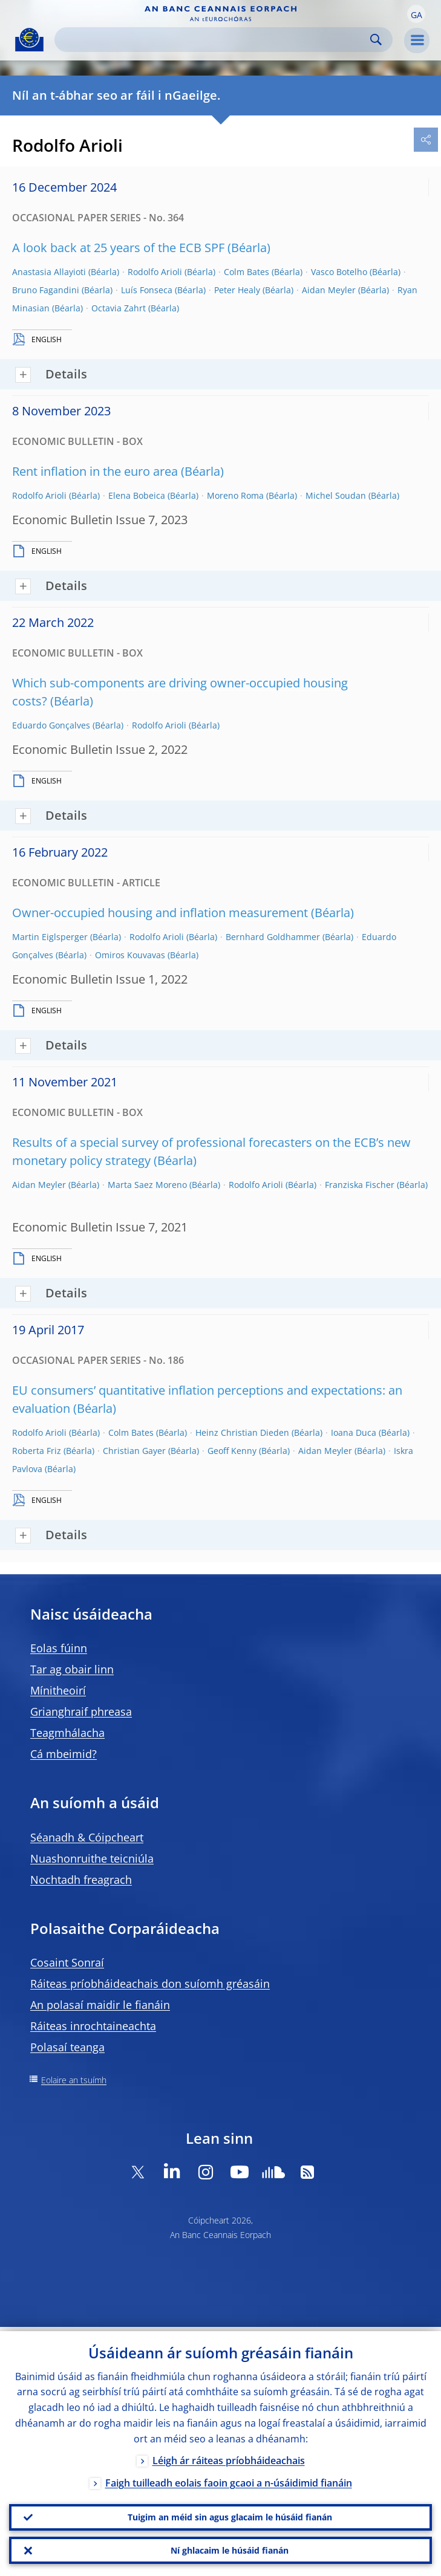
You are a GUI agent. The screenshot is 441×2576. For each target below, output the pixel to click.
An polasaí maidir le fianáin (100, 2004)
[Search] (214, 39)
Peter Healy (237, 290)
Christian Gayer (134, 1450)
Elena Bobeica (136, 495)
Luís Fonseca (146, 290)
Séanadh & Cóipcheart (86, 1837)
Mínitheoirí (58, 1690)
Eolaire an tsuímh (73, 2080)
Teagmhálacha (67, 1732)
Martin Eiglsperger (50, 936)
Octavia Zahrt (118, 308)
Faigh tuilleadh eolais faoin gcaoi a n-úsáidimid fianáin (228, 2478)
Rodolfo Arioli (155, 271)
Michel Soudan (335, 495)
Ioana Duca (353, 1432)
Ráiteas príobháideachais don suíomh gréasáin (150, 1983)
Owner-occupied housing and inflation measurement (160, 912)
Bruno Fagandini (45, 290)
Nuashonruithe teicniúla (92, 1858)
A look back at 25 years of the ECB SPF (118, 247)
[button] (416, 14)
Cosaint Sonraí (67, 1962)
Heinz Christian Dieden (242, 1432)
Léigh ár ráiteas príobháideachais (228, 2456)
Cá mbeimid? (63, 1754)
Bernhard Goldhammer (273, 936)
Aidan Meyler (329, 290)
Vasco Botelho (339, 271)
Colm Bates (246, 271)
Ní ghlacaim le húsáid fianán (230, 2549)
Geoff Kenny (231, 1450)
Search (376, 39)
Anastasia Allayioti (49, 271)
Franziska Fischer (359, 1184)
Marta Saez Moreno (147, 1184)
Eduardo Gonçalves (51, 725)
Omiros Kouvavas (130, 955)
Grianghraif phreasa (81, 1711)
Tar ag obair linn (72, 1669)
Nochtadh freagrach (81, 1879)
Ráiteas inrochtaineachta (93, 2026)
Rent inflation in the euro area (95, 471)
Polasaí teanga (67, 2047)
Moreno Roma (235, 495)
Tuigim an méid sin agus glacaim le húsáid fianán (230, 2514)
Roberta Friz (36, 1450)
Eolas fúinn (58, 1648)
